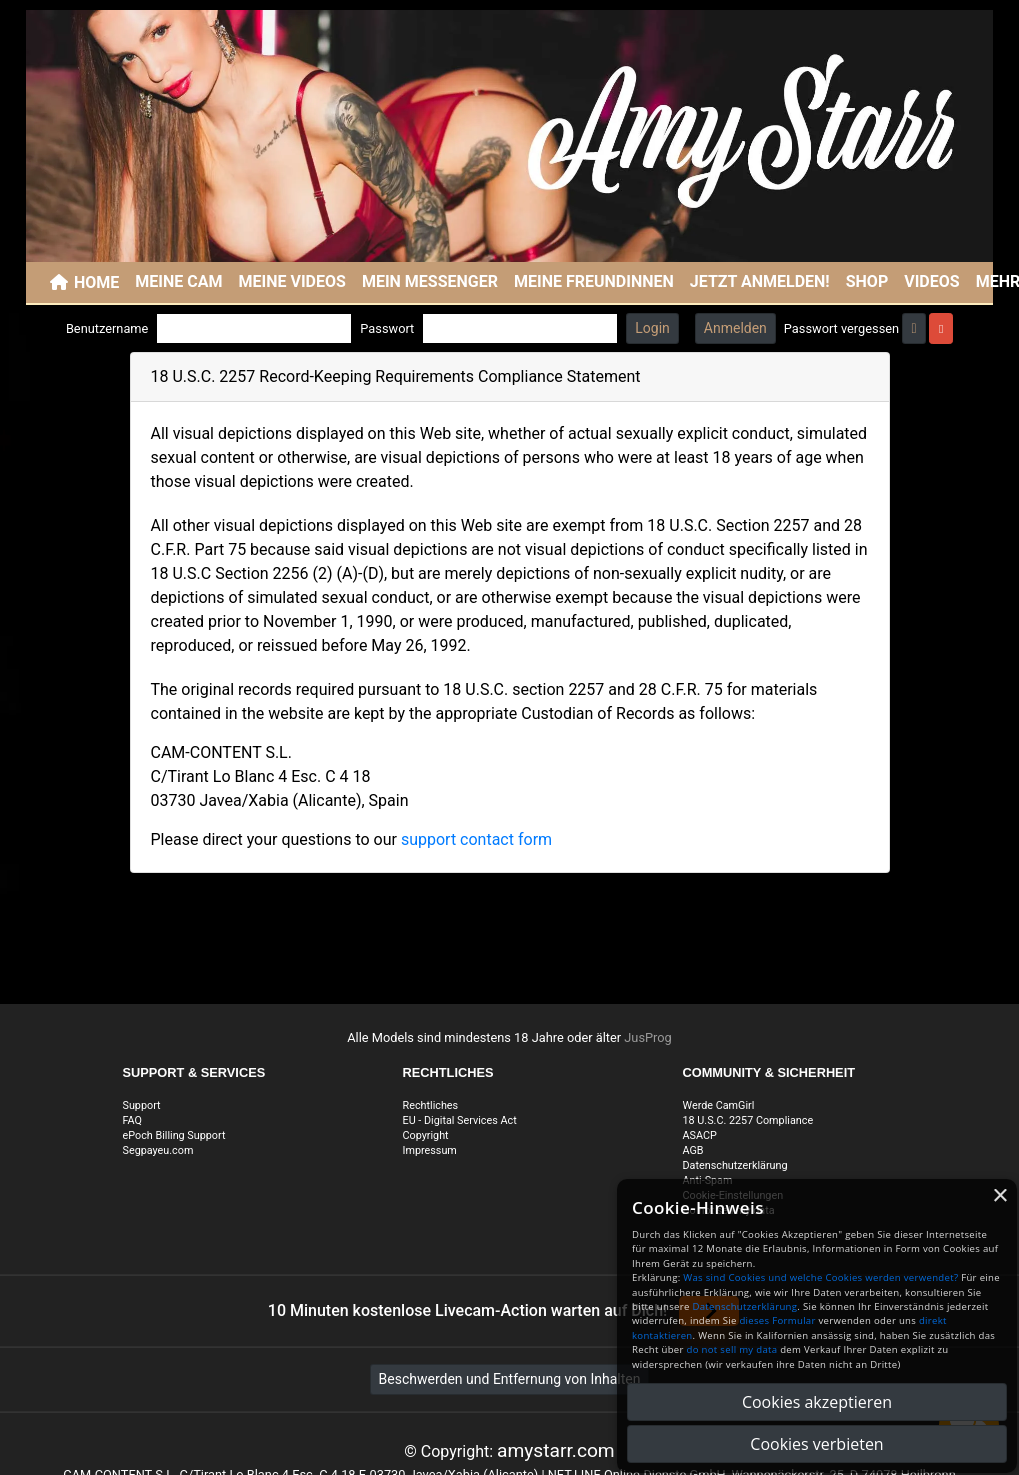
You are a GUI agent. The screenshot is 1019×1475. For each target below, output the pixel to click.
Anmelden (735, 328)
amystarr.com (556, 1450)
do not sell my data (732, 1349)
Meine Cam (178, 281)
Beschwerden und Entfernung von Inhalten (510, 1379)
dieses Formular (777, 1320)
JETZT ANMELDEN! (760, 281)
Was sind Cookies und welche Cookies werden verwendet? (820, 1277)
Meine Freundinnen (594, 281)
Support (142, 1105)
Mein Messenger (430, 281)
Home (96, 282)
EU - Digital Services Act (460, 1120)
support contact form (476, 839)
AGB (693, 1150)
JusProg (648, 1037)
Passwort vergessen (841, 328)
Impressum (430, 1150)
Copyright (426, 1135)
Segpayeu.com (158, 1150)
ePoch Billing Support (174, 1135)
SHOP (867, 281)
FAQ (133, 1120)
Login (652, 328)
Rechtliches (431, 1105)
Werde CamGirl (719, 1105)
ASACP (700, 1135)
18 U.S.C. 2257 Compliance (748, 1120)
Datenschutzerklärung (735, 1165)
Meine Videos (292, 281)
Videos (931, 281)
